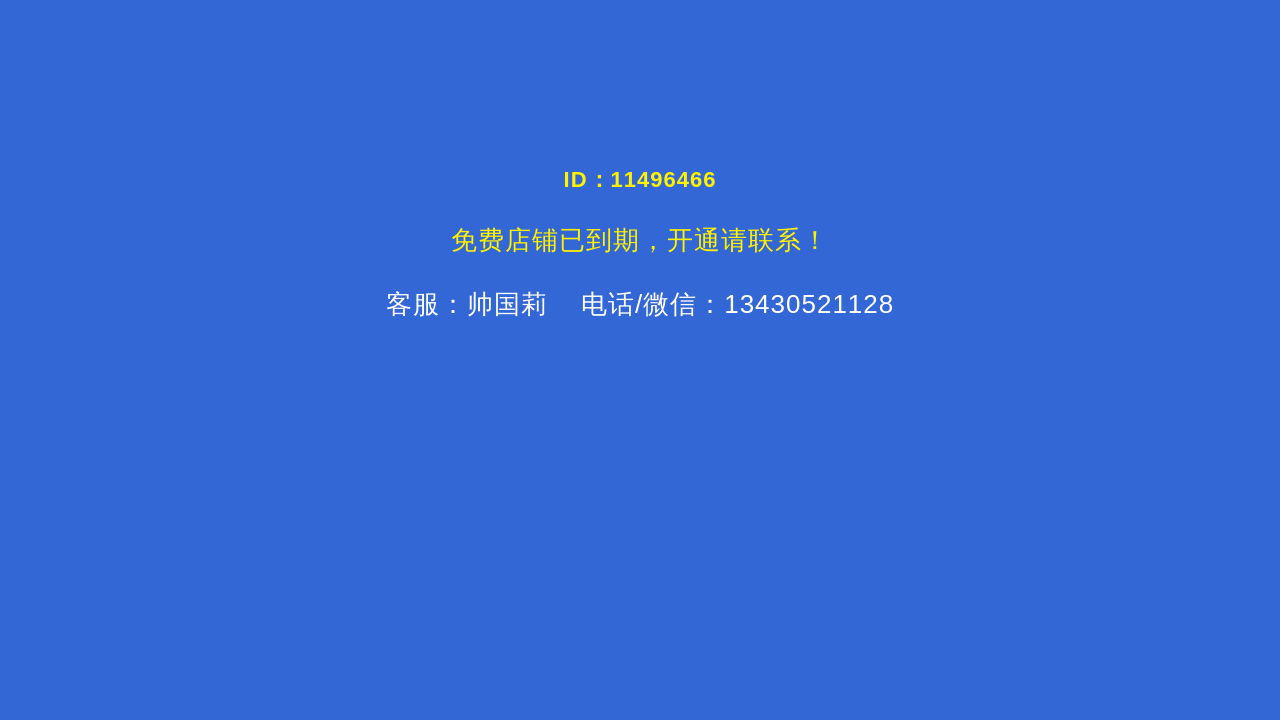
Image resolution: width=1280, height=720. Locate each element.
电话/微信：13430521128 (734, 304)
